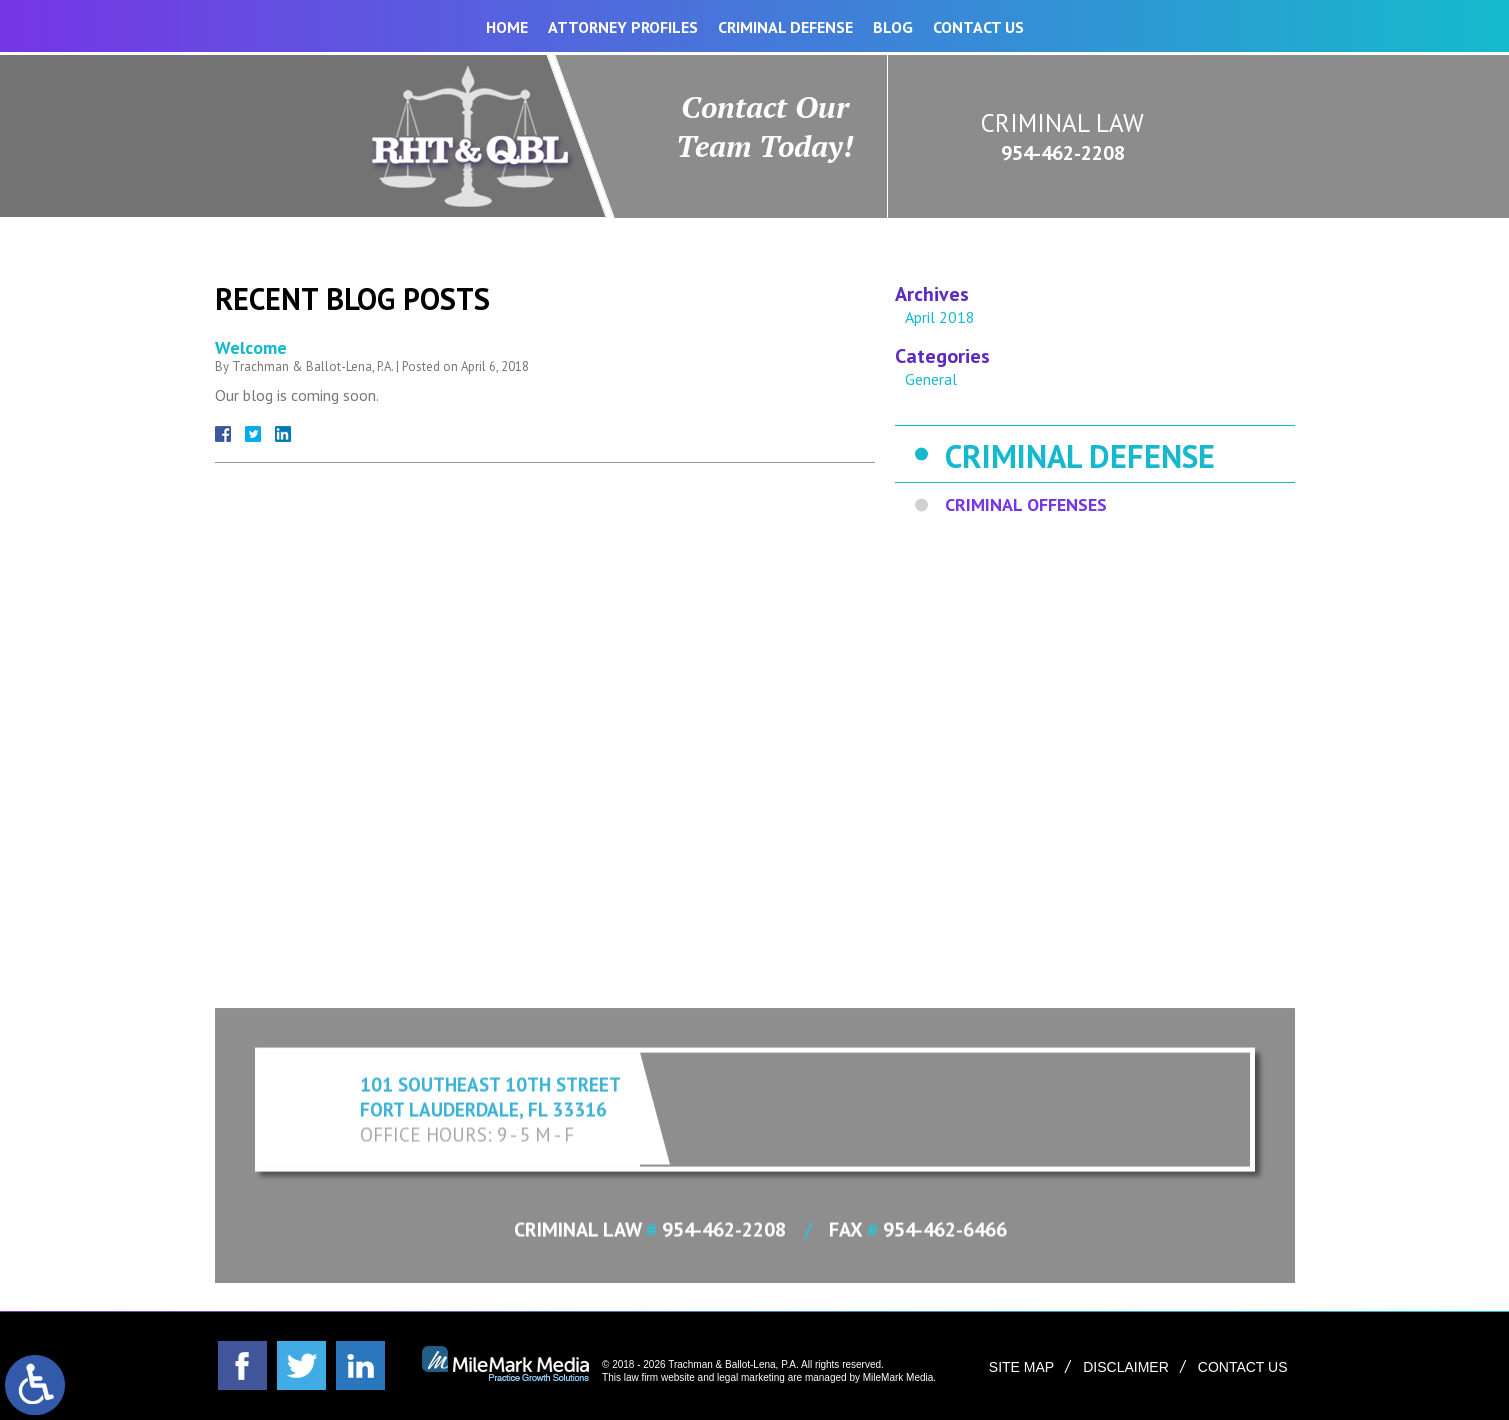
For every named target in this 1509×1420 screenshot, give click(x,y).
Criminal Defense (785, 27)
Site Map (1021, 1367)
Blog (893, 27)
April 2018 (940, 317)
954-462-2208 (1062, 153)
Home (507, 27)
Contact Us (978, 27)
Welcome (251, 347)
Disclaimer (1126, 1367)
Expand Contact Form (755, 996)
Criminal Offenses (1026, 504)
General (931, 379)
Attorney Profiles (623, 27)
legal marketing (751, 1377)
